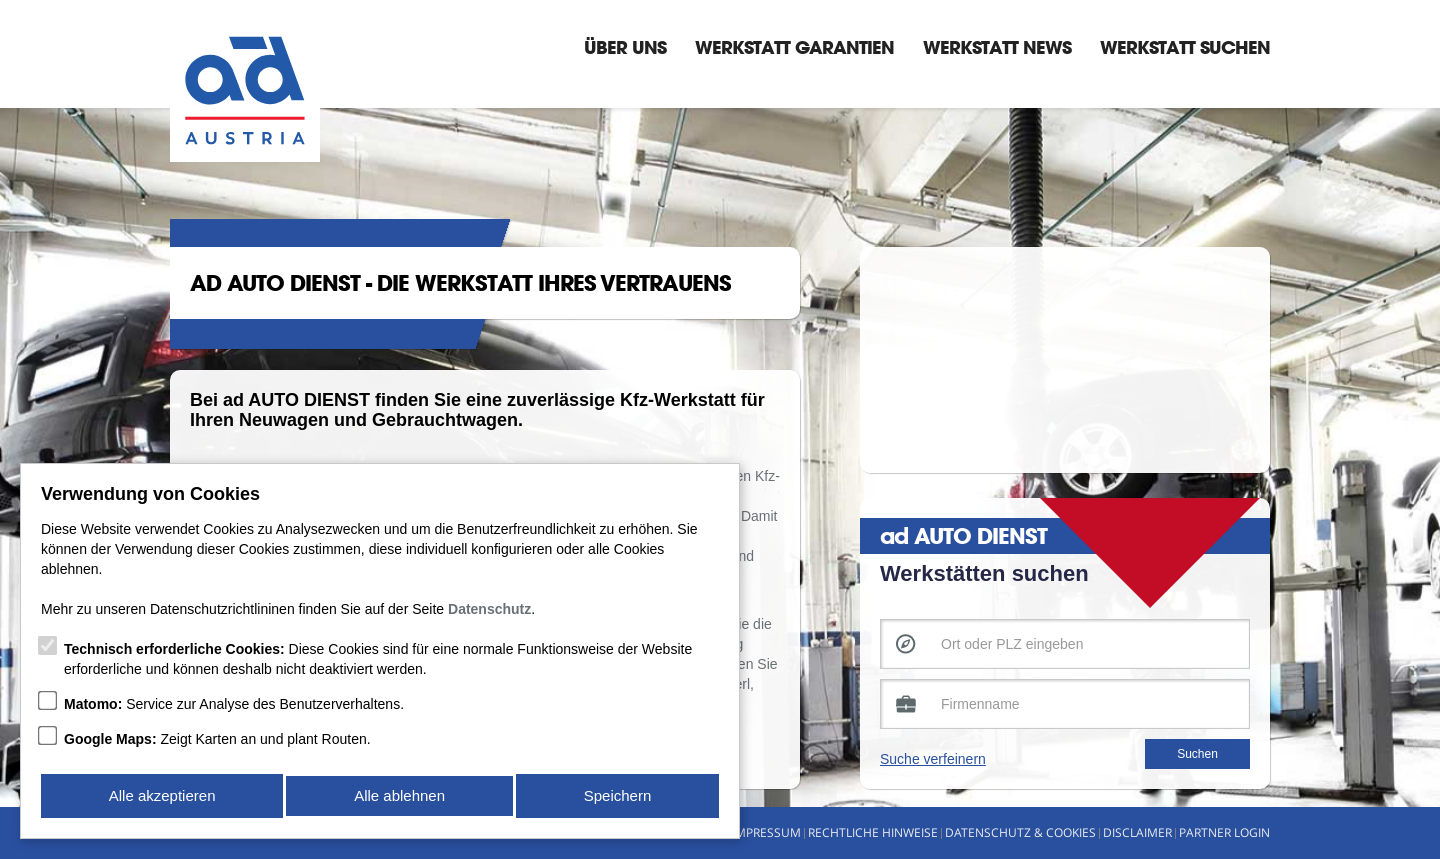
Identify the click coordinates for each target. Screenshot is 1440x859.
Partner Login (1224, 832)
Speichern (618, 797)
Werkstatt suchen (1185, 47)
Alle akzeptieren (161, 797)
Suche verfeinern (933, 759)
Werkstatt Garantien (794, 47)
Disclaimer (1137, 832)
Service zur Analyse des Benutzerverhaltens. (234, 708)
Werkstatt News (997, 47)
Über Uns (625, 47)
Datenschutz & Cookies (1020, 832)
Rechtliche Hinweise (873, 832)
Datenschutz (489, 613)
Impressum (766, 832)
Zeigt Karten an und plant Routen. (217, 743)
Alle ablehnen (399, 797)
